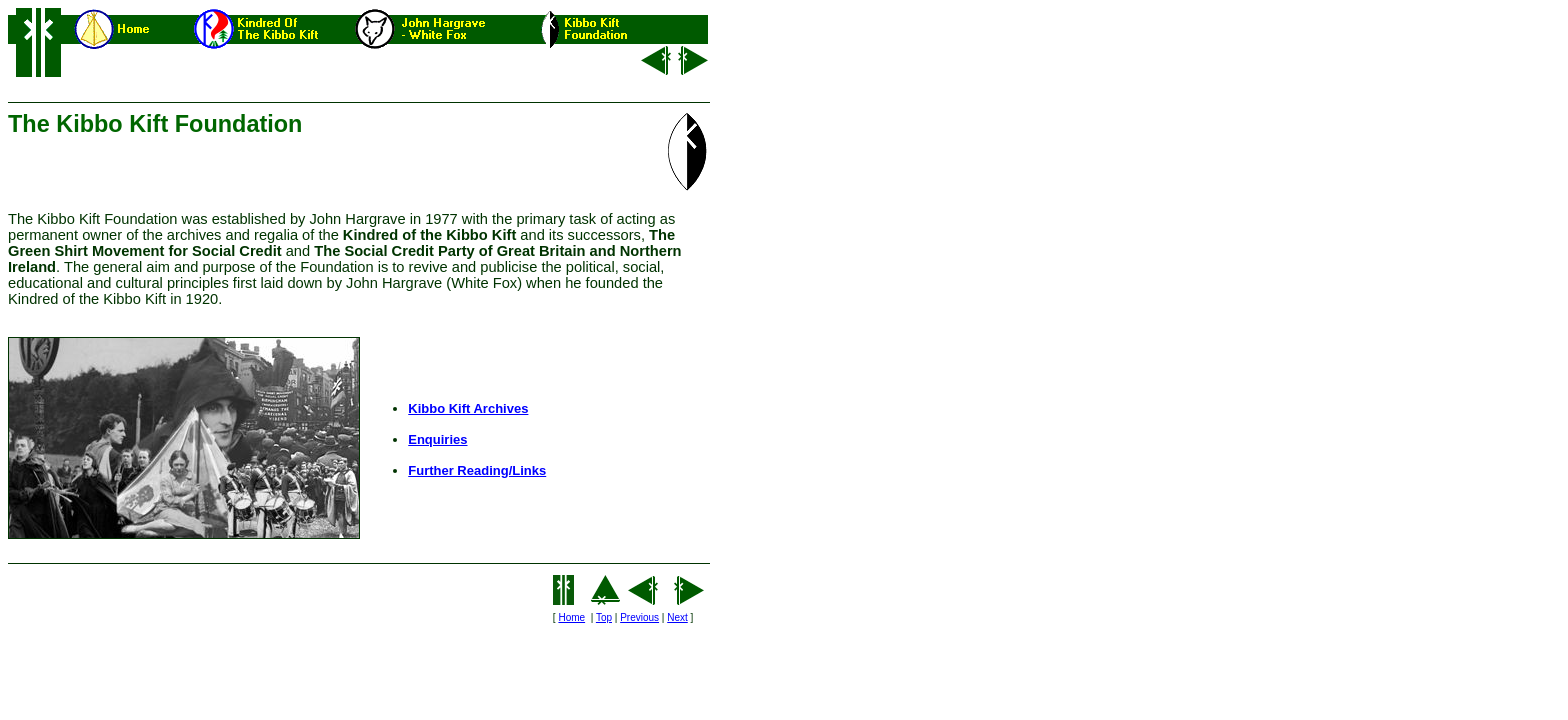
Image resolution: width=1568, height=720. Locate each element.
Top (604, 617)
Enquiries (437, 439)
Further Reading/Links (477, 470)
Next (677, 617)
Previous (639, 617)
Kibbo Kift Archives (468, 408)
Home (571, 617)
